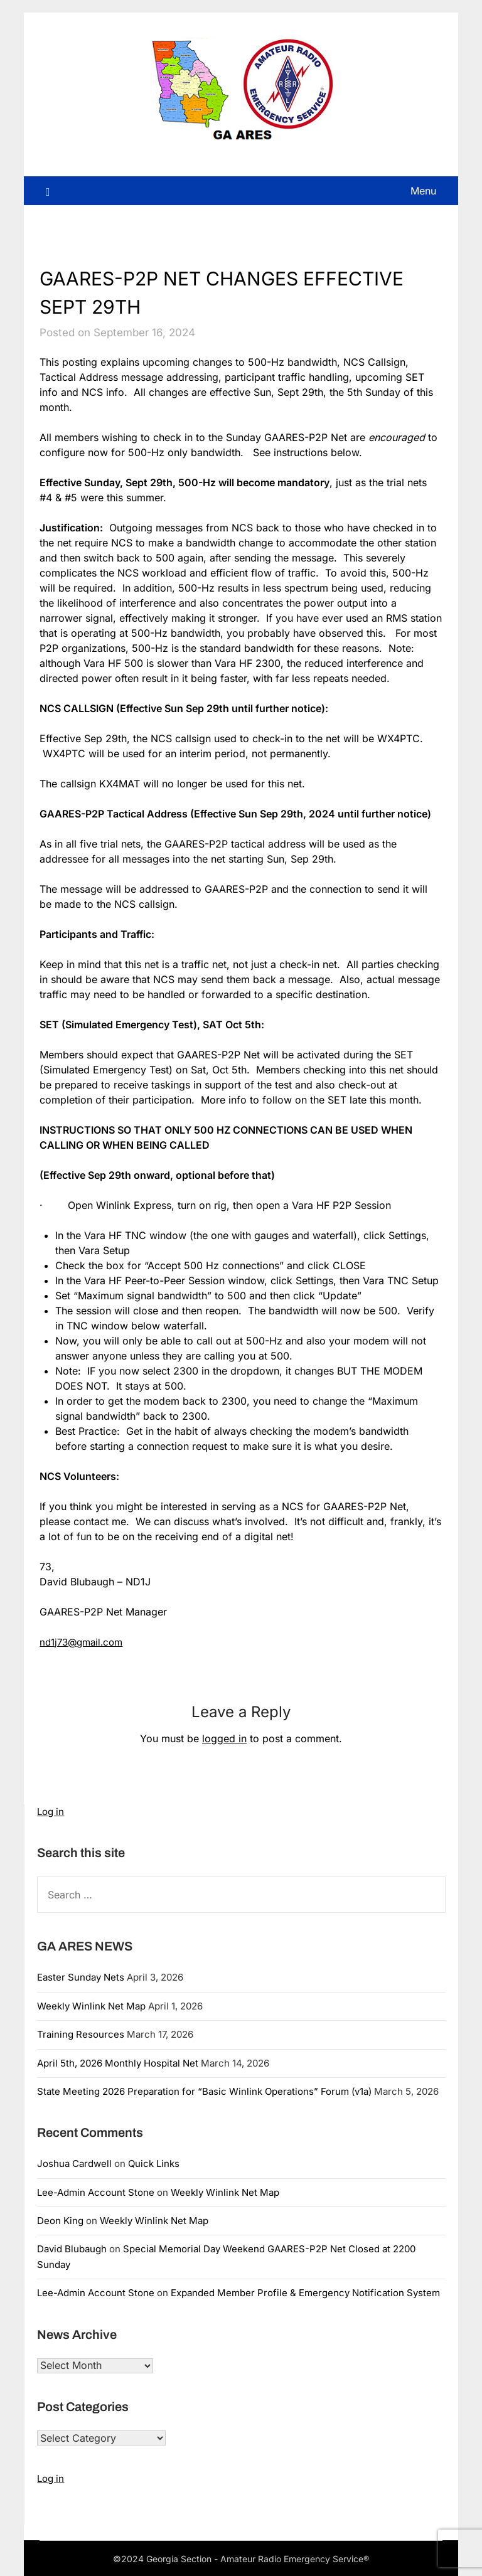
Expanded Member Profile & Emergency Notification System (305, 2293)
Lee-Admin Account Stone (95, 2192)
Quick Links (153, 2163)
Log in (50, 1812)
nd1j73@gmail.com (84, 1642)
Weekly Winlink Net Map (91, 2005)
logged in (224, 1738)
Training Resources (80, 2034)
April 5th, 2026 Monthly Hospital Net (117, 2062)
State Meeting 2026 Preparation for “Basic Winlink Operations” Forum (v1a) (204, 2091)
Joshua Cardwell (74, 2163)
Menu (423, 190)
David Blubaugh (72, 2249)
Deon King (60, 2221)
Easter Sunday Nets (80, 1977)
